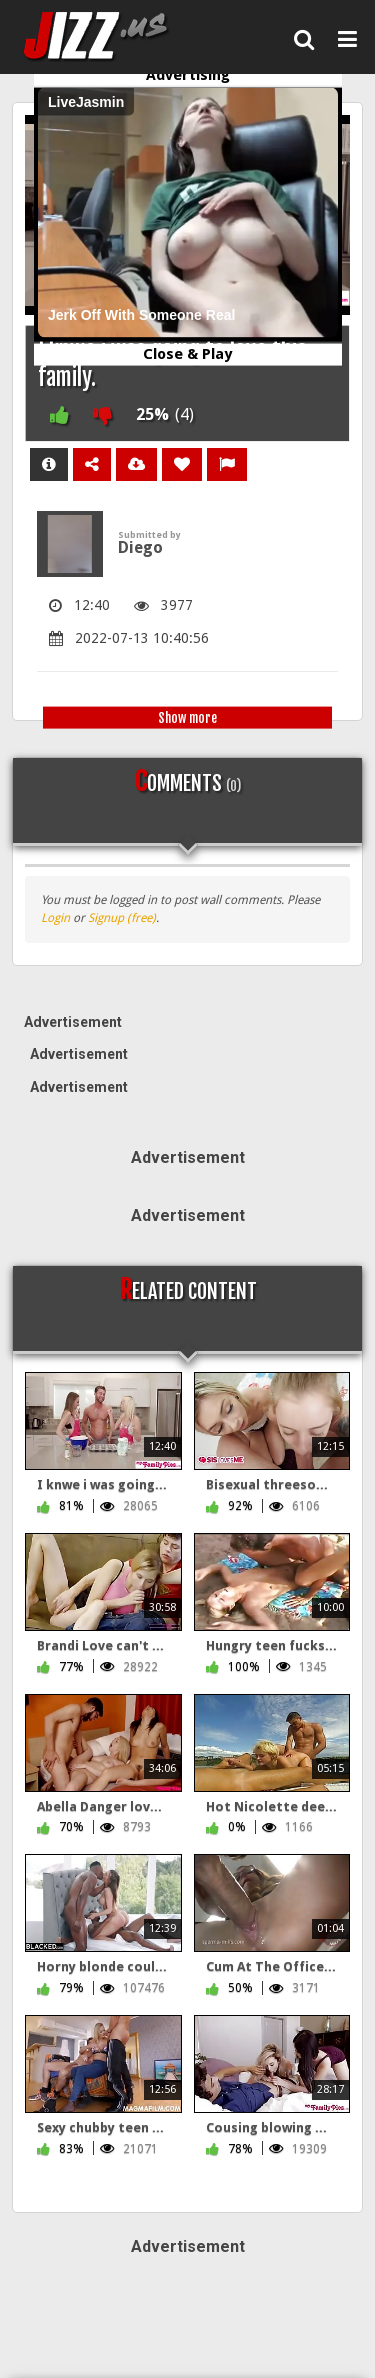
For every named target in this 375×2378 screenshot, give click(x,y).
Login (55, 918)
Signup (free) (122, 918)
